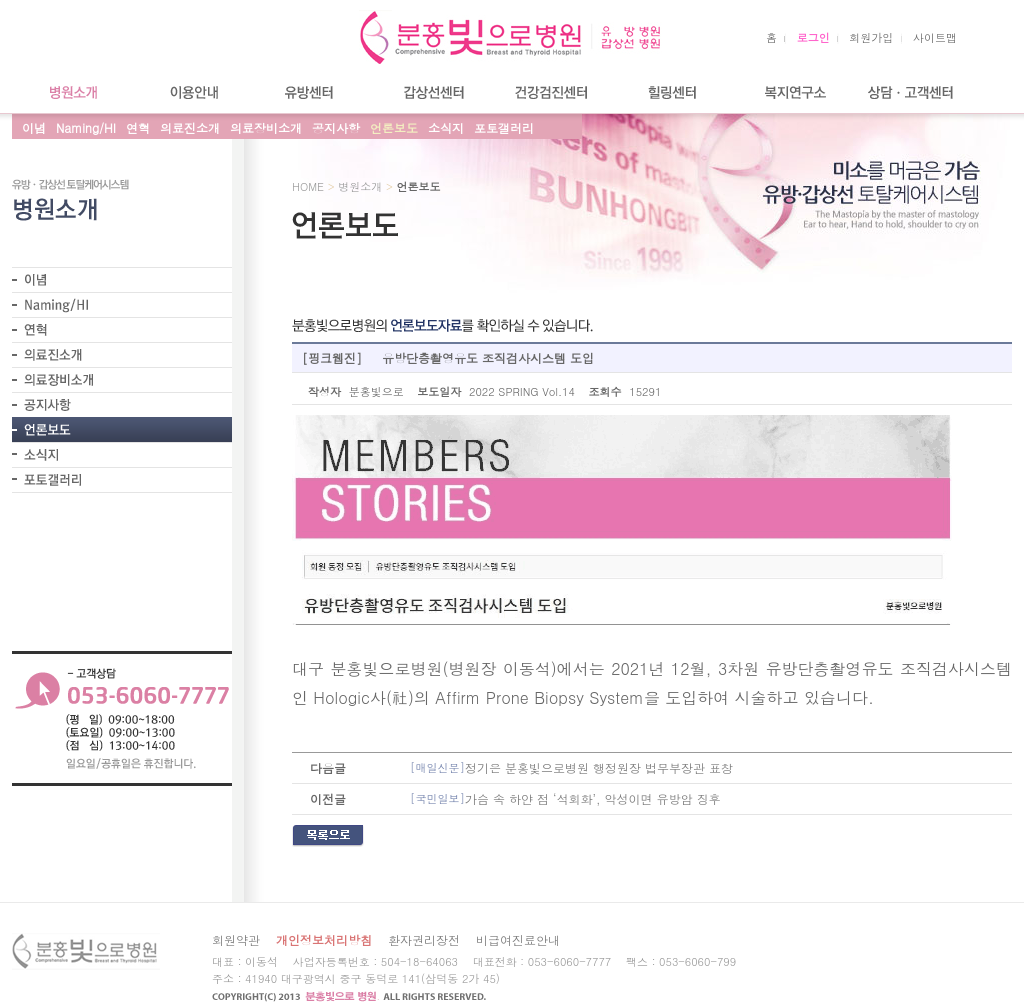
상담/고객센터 (912, 92)
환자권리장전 (424, 939)
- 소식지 (122, 454)
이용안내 (192, 92)
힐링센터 (672, 92)
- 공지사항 (122, 404)
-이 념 (122, 279)
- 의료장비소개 (122, 379)
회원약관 (236, 939)
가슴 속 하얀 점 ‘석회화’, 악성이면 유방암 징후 (565, 799)
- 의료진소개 (122, 354)
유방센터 (312, 92)
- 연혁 (122, 329)
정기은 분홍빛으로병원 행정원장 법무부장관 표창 (571, 768)
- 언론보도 (122, 429)
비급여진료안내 (518, 939)
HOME (308, 186)
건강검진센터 (552, 92)
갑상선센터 (432, 92)
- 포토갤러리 (122, 480)
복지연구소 (792, 92)
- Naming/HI (122, 304)
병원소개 (72, 92)
